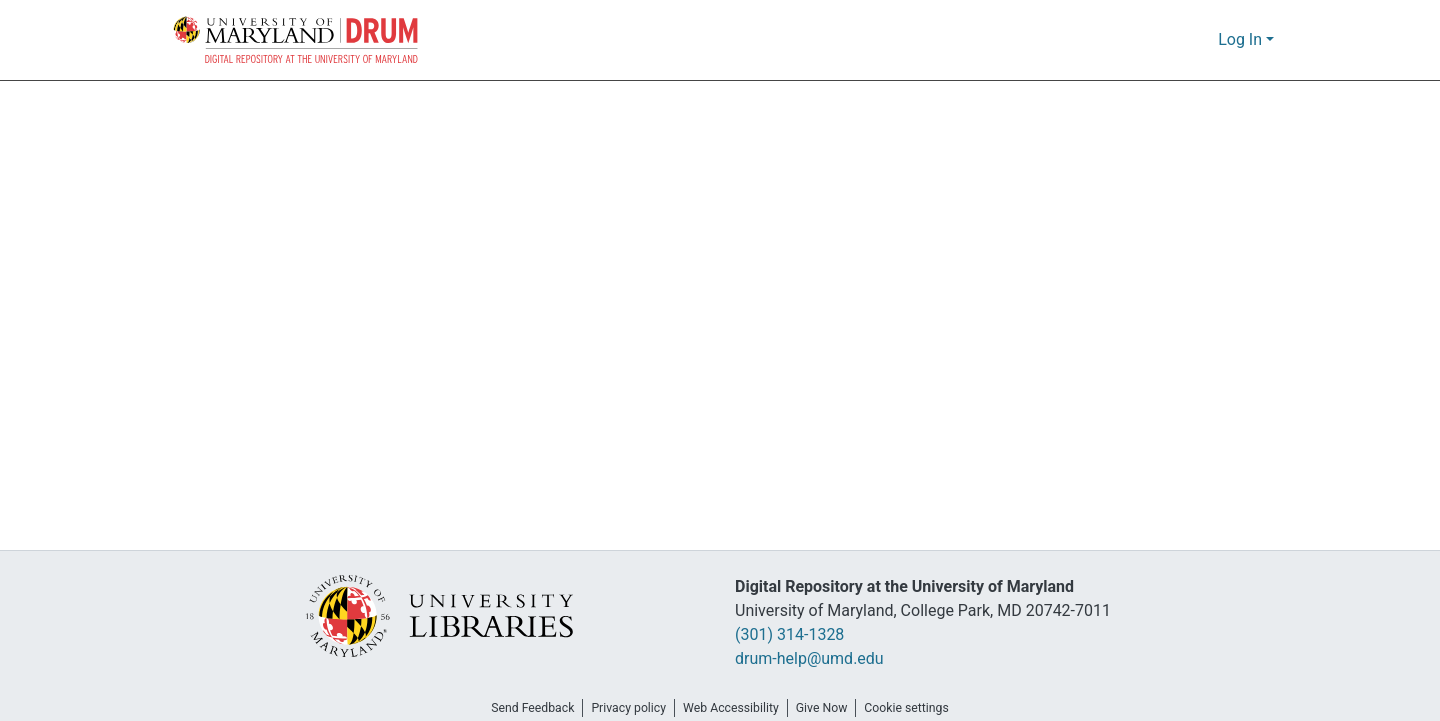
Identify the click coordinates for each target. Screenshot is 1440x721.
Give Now (829, 708)
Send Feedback (521, 708)
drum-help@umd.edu (808, 659)
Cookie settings (920, 708)
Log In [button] (1242, 40)
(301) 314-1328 (795, 635)
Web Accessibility (731, 708)
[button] (297, 40)
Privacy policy (623, 708)
